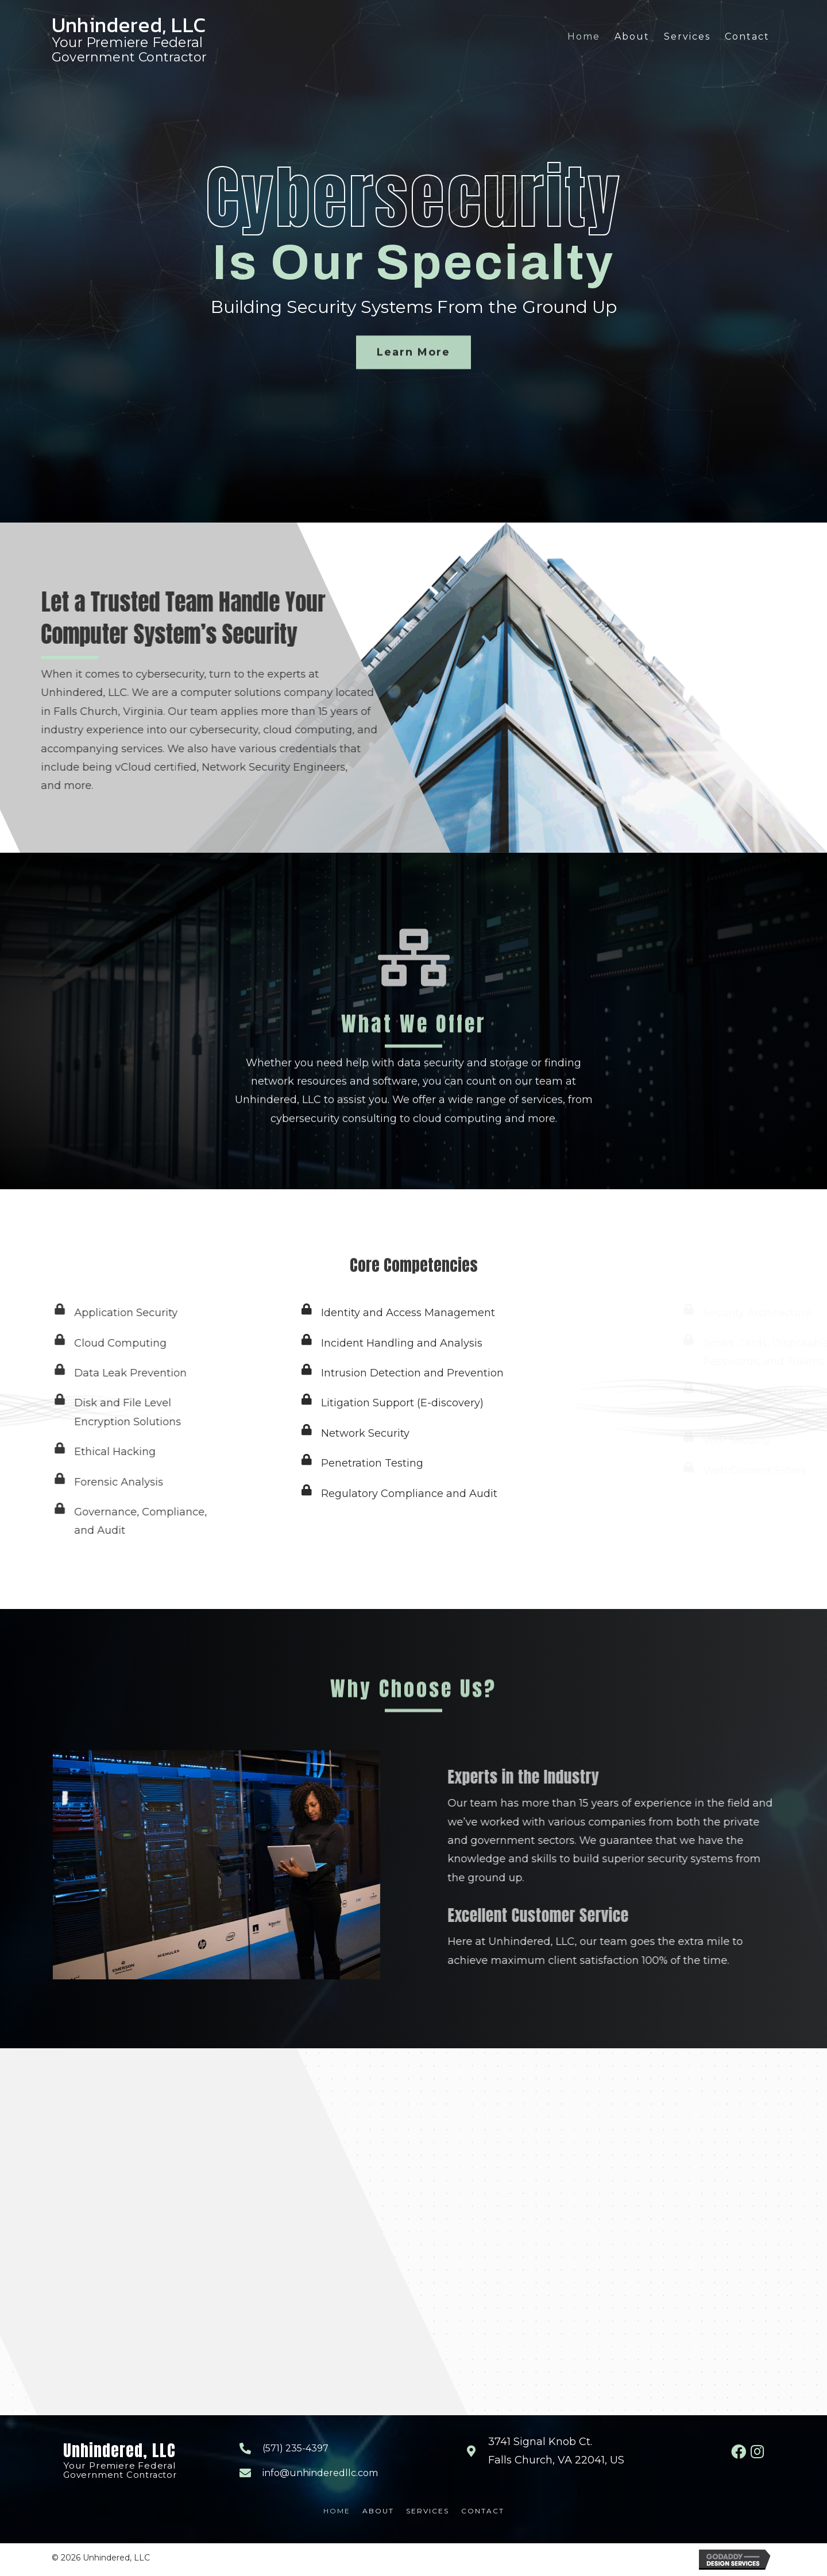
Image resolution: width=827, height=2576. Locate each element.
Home (336, 2511)
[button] (413, 375)
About (378, 2511)
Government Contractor (129, 57)
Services (427, 2511)
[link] (584, 37)
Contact (482, 2511)
